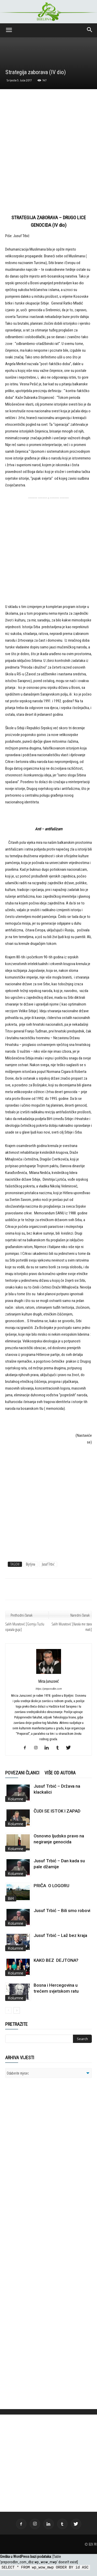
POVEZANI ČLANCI (22, 1772)
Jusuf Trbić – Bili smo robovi (62, 1910)
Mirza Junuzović (48, 1681)
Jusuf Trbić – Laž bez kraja (60, 1935)
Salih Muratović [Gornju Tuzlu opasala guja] (24, 1626)
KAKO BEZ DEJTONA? (56, 1960)
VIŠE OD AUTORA (60, 1772)
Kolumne (15, 1798)
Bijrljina (30, 1564)
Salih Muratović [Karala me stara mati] (71, 1626)
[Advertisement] (48, 153)
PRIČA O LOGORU (51, 1885)
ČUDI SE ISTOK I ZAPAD (57, 1811)
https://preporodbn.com (48, 1688)
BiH (11, 1898)
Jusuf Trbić (48, 1564)
